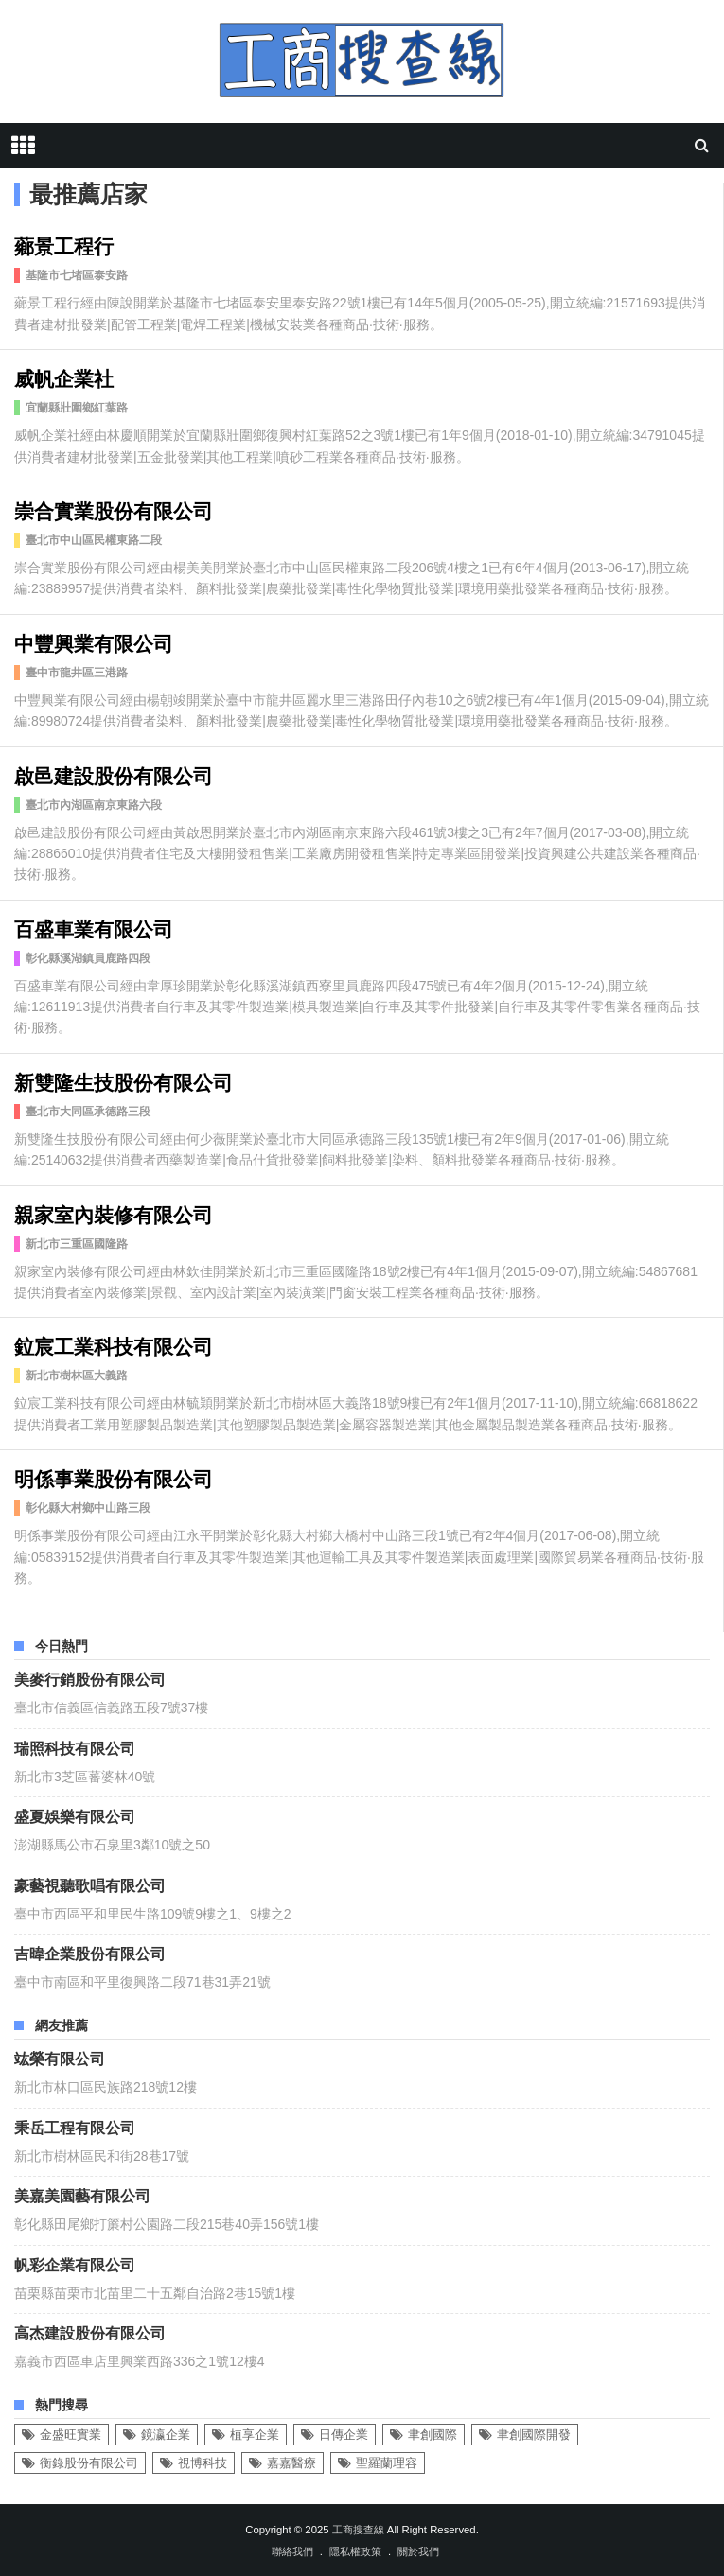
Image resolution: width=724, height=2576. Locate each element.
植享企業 (254, 2434)
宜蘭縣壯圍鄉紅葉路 (77, 407)
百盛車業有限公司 (93, 927)
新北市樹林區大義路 (77, 1375)
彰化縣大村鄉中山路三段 (88, 1508)
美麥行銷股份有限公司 (90, 1678)
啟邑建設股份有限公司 (113, 774)
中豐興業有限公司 (93, 642)
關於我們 (418, 2551)
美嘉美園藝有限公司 (82, 2194)
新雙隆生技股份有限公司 (123, 1080)
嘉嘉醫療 (291, 2463)
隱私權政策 (355, 2551)
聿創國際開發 (534, 2434)
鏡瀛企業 (165, 2434)
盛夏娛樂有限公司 (74, 1815)
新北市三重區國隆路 (77, 1244)
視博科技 (202, 2463)
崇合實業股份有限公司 (113, 509)
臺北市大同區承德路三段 (88, 1111)
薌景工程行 (64, 244)
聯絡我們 (292, 2551)
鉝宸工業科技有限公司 (113, 1344)
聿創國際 (432, 2434)
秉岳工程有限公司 (74, 2126)
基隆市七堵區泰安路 (77, 275)
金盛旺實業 (70, 2434)
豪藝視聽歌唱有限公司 (90, 1884)
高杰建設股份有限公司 (90, 2332)
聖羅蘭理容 (386, 2463)
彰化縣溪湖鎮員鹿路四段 (88, 958)
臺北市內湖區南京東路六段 (94, 805)
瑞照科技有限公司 (74, 1747)
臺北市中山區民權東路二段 (94, 540)
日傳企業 (343, 2434)
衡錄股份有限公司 (89, 2463)
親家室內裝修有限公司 (113, 1213)
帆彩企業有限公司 (74, 2263)
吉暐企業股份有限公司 (90, 1952)
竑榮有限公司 (59, 2057)
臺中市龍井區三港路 (77, 672)
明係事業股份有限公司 (113, 1477)
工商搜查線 (358, 2529)
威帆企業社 (64, 377)
